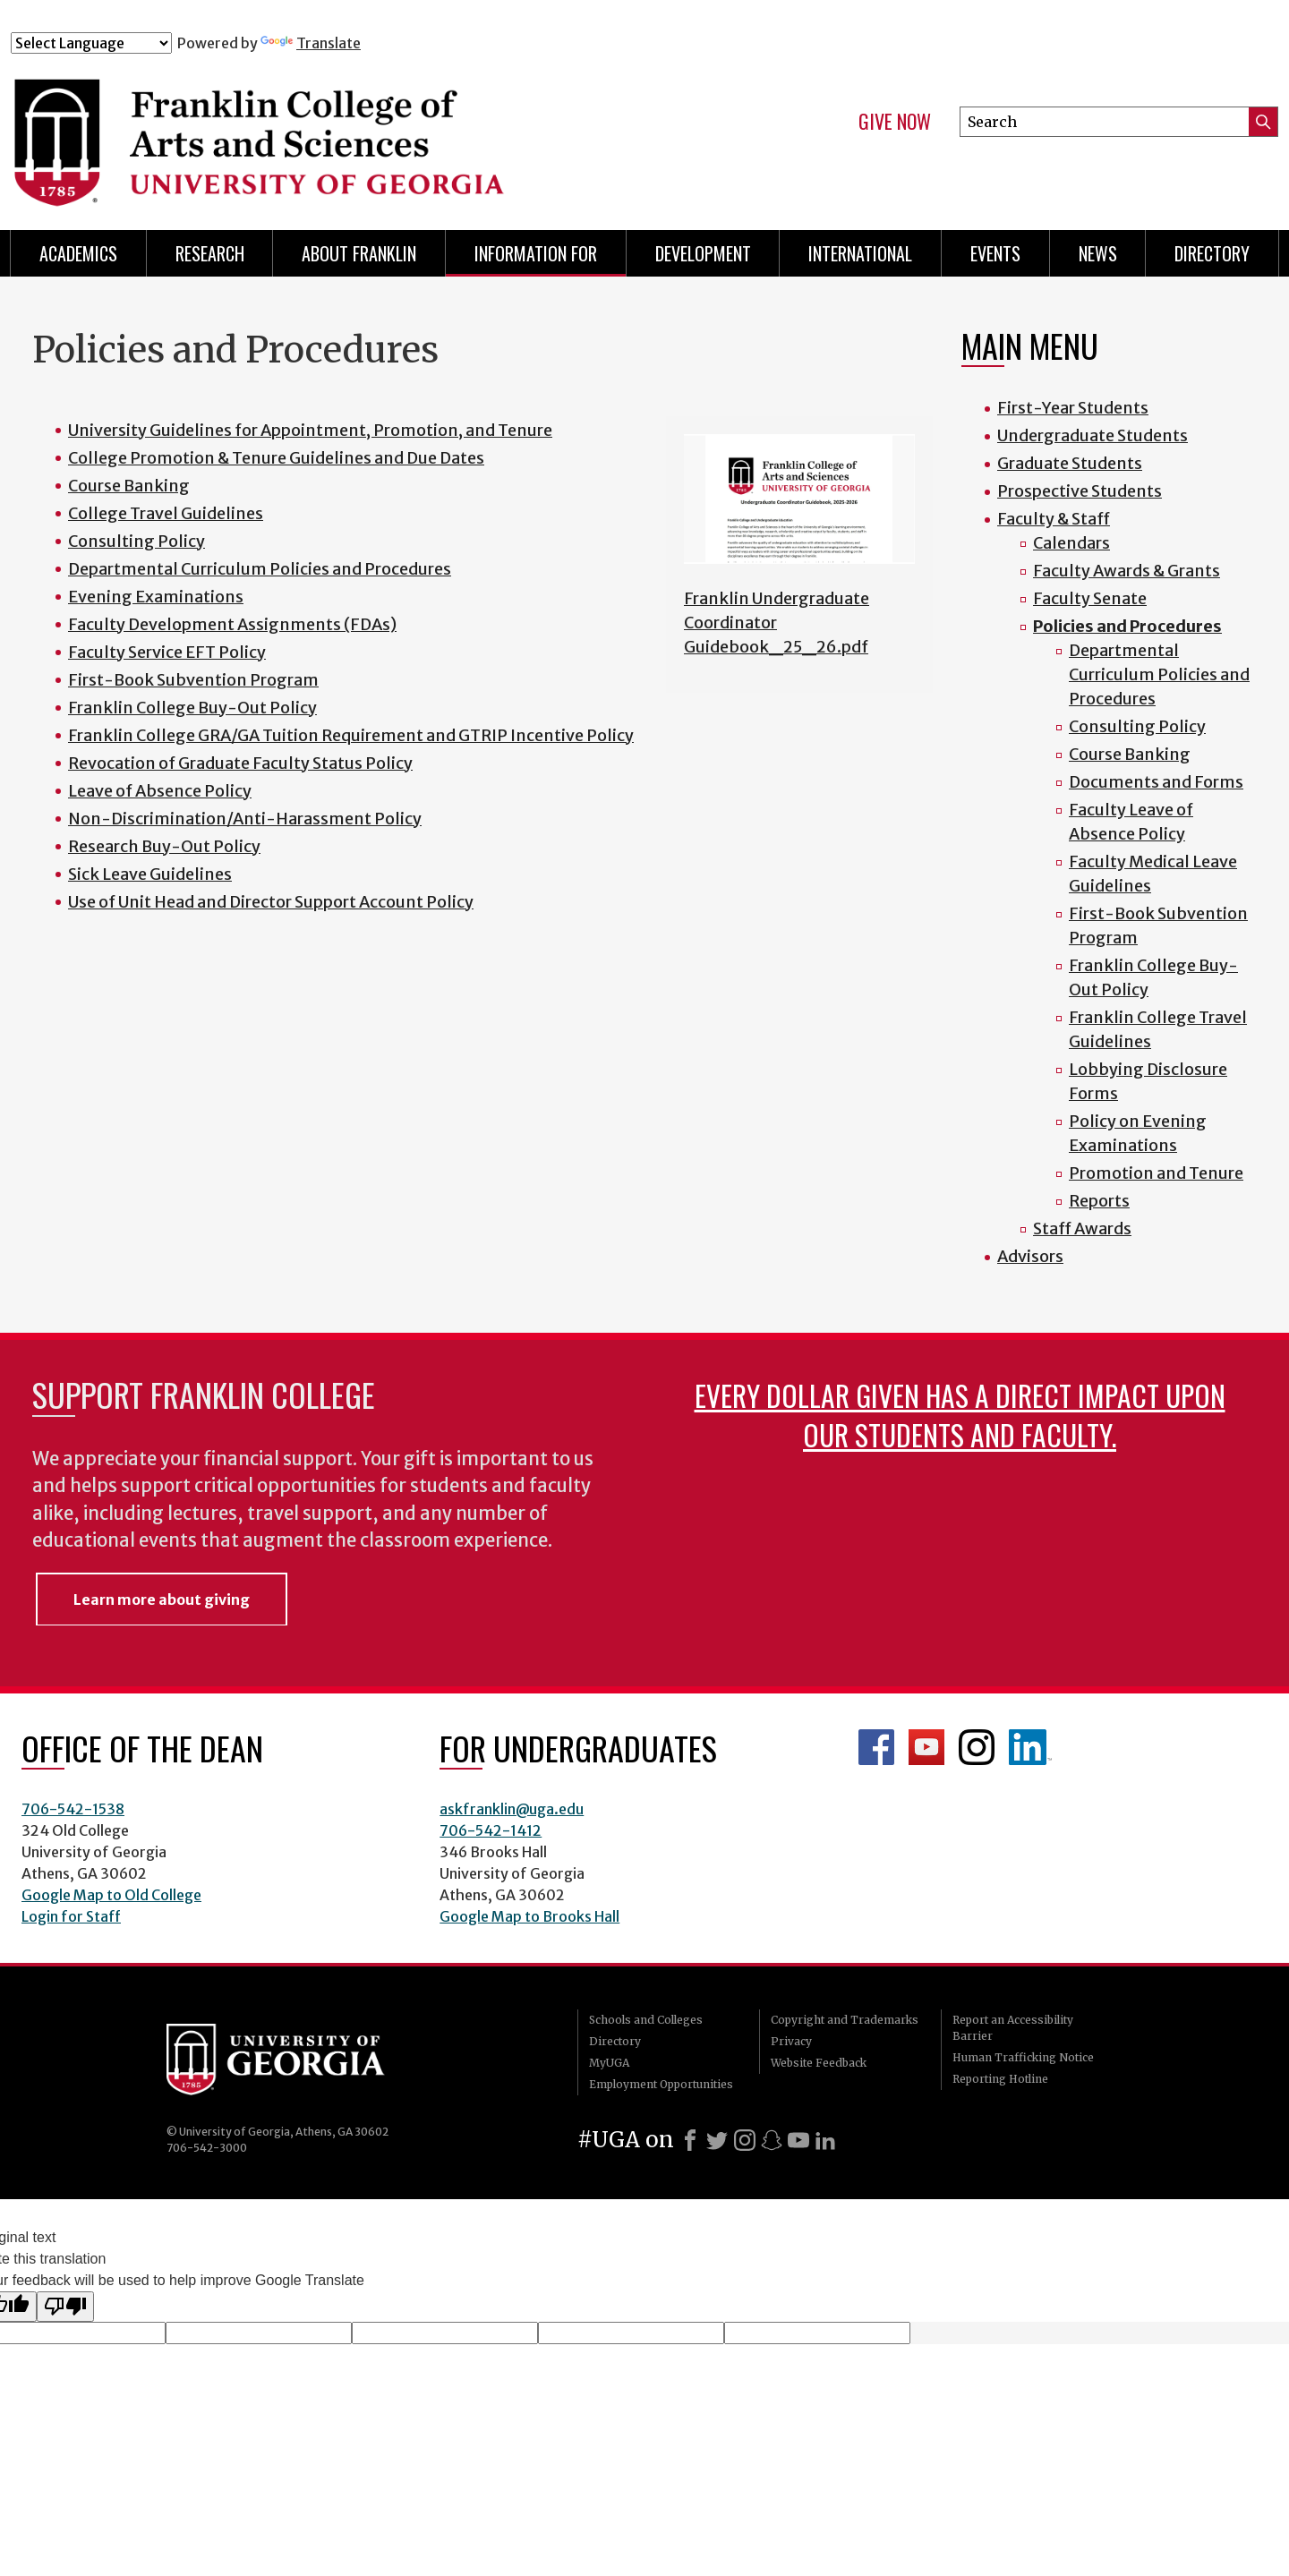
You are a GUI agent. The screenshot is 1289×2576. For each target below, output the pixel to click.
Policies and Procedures (1127, 626)
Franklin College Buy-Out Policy (192, 707)
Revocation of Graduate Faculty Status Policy (240, 763)
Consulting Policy (136, 541)
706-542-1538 (72, 1809)
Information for (535, 253)
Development (703, 253)
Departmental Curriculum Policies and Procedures (259, 569)
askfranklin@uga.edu (512, 1809)
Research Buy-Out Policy (164, 846)
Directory (1212, 253)
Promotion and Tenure (1156, 1173)
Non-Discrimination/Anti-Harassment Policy (245, 818)
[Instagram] (744, 2140)
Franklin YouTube (926, 1747)
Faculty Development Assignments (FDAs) (232, 624)
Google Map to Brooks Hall (529, 1916)
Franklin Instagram (976, 1747)
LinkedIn (1030, 1747)
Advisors (1030, 1256)
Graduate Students (1069, 463)
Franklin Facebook (876, 1747)
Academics (78, 253)
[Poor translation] (65, 2306)
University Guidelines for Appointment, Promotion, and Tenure (310, 430)
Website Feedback (818, 2062)
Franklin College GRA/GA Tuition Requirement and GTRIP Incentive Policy (351, 735)
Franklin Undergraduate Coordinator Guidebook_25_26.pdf (776, 622)
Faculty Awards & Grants (1126, 570)
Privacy (791, 2041)
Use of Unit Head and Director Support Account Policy (271, 901)
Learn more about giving (161, 1599)
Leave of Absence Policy (160, 790)
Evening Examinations (155, 596)
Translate (310, 43)
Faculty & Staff (1053, 518)
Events (995, 253)
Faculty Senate (1090, 598)
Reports (1099, 1200)
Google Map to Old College (111, 1895)
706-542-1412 (491, 1830)
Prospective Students (1079, 491)
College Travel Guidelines (165, 513)
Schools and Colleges (646, 2019)
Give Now (894, 122)
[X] (717, 2140)
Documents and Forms (1156, 782)
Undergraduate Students (1092, 435)
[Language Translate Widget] (91, 43)
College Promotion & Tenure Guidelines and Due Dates (276, 458)
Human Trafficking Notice (1023, 2057)
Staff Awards (1082, 1228)
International (860, 253)
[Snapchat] (771, 2140)
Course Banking (129, 485)
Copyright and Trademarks (844, 2019)
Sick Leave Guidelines (150, 874)
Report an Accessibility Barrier (1012, 2028)
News (1098, 253)
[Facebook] (690, 2140)
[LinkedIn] (825, 2140)
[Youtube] (798, 2140)
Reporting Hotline (1000, 2079)
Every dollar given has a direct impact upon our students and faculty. (960, 1414)
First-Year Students (1072, 407)
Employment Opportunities (661, 2084)
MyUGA (609, 2062)
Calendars (1071, 543)
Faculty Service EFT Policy (167, 652)
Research (209, 253)
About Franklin (359, 253)
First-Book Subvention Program (193, 680)
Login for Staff (71, 1916)
